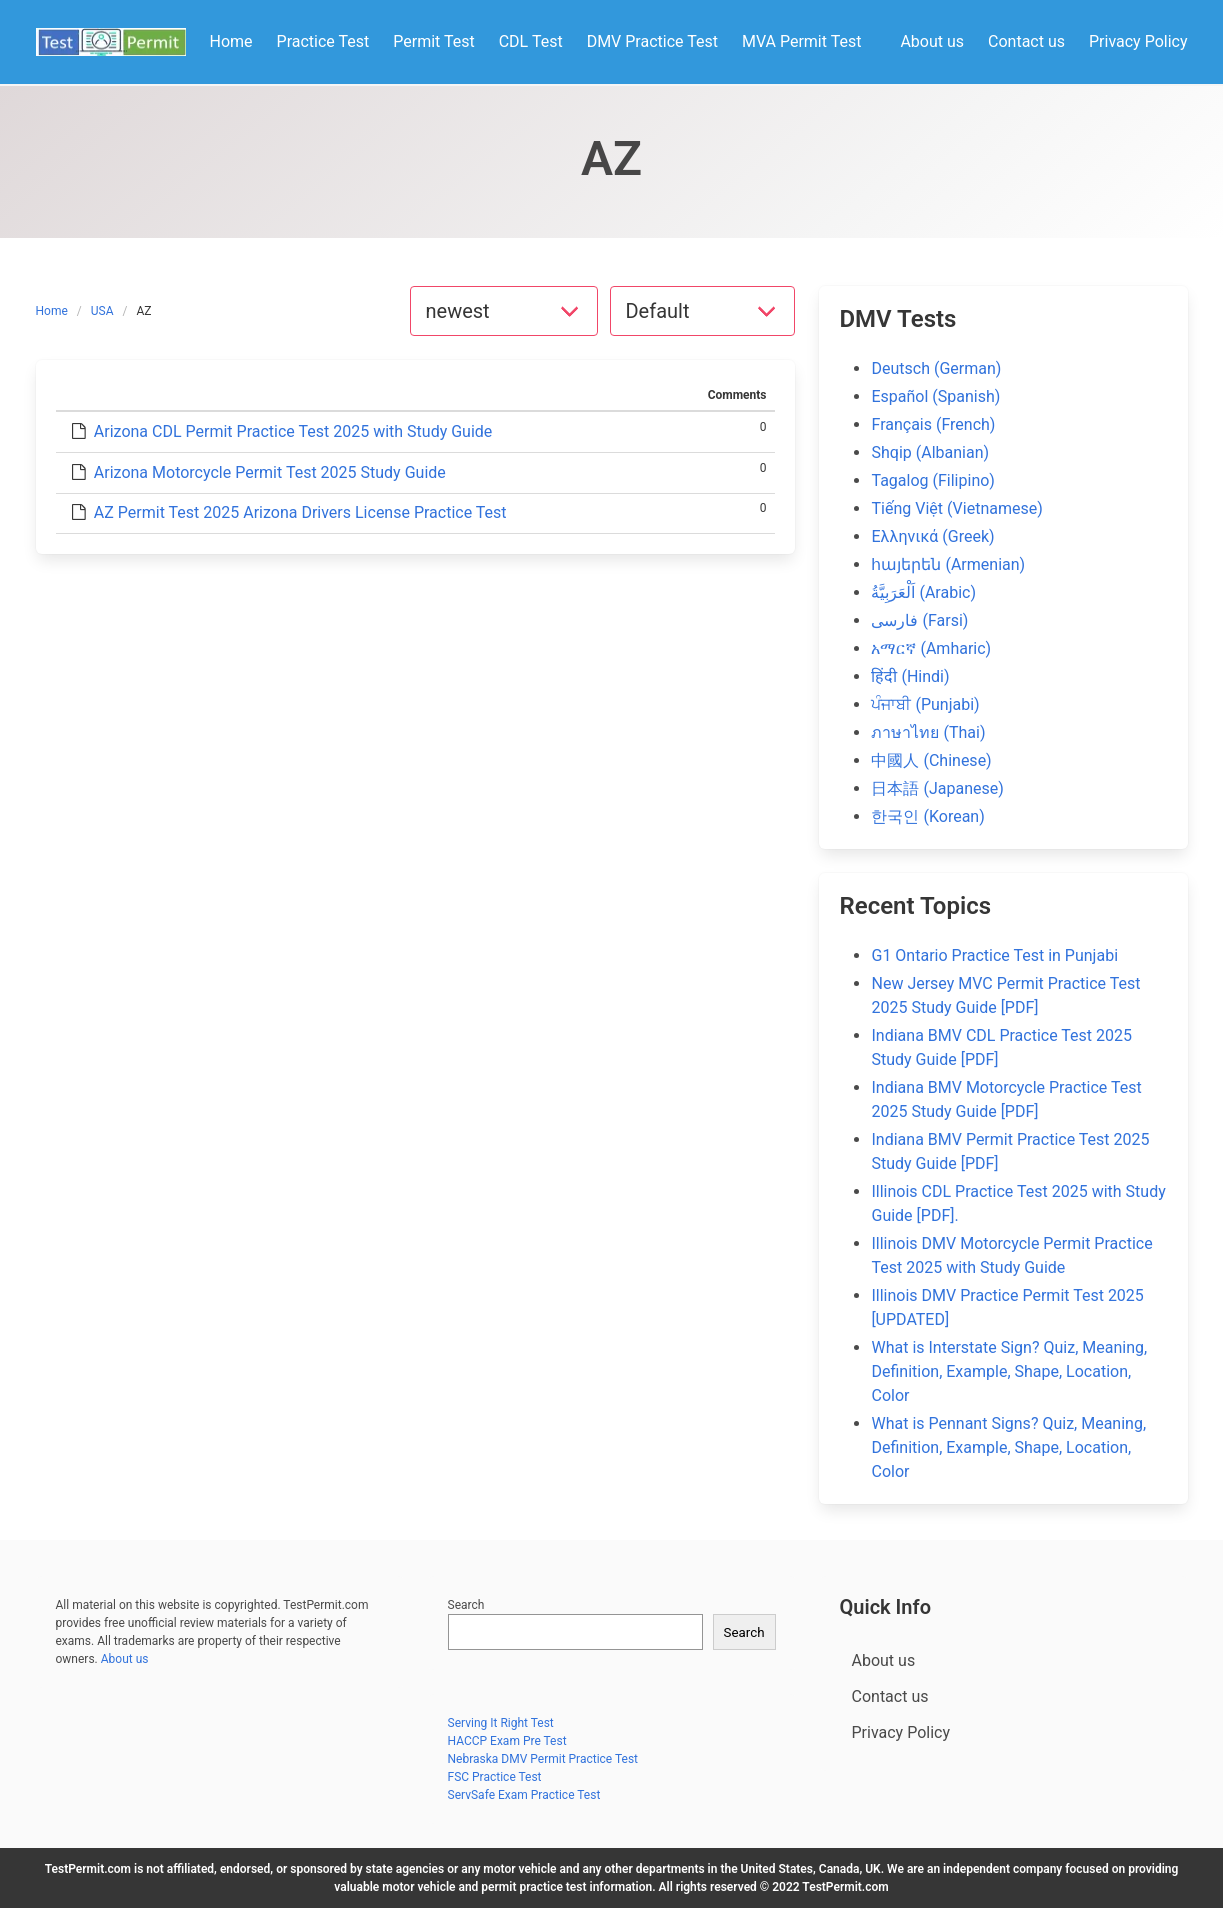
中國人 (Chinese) (931, 760)
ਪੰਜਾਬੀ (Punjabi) (925, 704)
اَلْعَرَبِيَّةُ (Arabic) (923, 592)
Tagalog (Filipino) (932, 480)
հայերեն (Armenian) (948, 564)
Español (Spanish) (935, 396)
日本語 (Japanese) (937, 788)
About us (125, 1659)
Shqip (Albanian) (930, 452)
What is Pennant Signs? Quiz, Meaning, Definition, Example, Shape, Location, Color (1008, 1447)
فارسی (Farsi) (919, 620)
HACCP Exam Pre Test (507, 1741)
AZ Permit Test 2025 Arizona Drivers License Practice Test (300, 512)
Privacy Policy (901, 1732)
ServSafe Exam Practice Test (524, 1795)
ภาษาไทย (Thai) (928, 732)
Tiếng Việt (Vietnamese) (956, 508)
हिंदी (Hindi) (910, 676)
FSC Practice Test (495, 1777)
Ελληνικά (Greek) (932, 536)
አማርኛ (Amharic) (931, 648)
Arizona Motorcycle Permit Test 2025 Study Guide (270, 472)
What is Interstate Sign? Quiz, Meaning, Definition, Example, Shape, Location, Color (1009, 1371)
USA (102, 311)
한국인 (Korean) (927, 816)
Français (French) (933, 424)
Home (52, 311)
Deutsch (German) (936, 368)
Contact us (890, 1696)
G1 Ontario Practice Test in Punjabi (994, 955)
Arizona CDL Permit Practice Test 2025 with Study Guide (293, 431)
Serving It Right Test (501, 1723)
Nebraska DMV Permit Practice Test (543, 1759)
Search (466, 1605)
